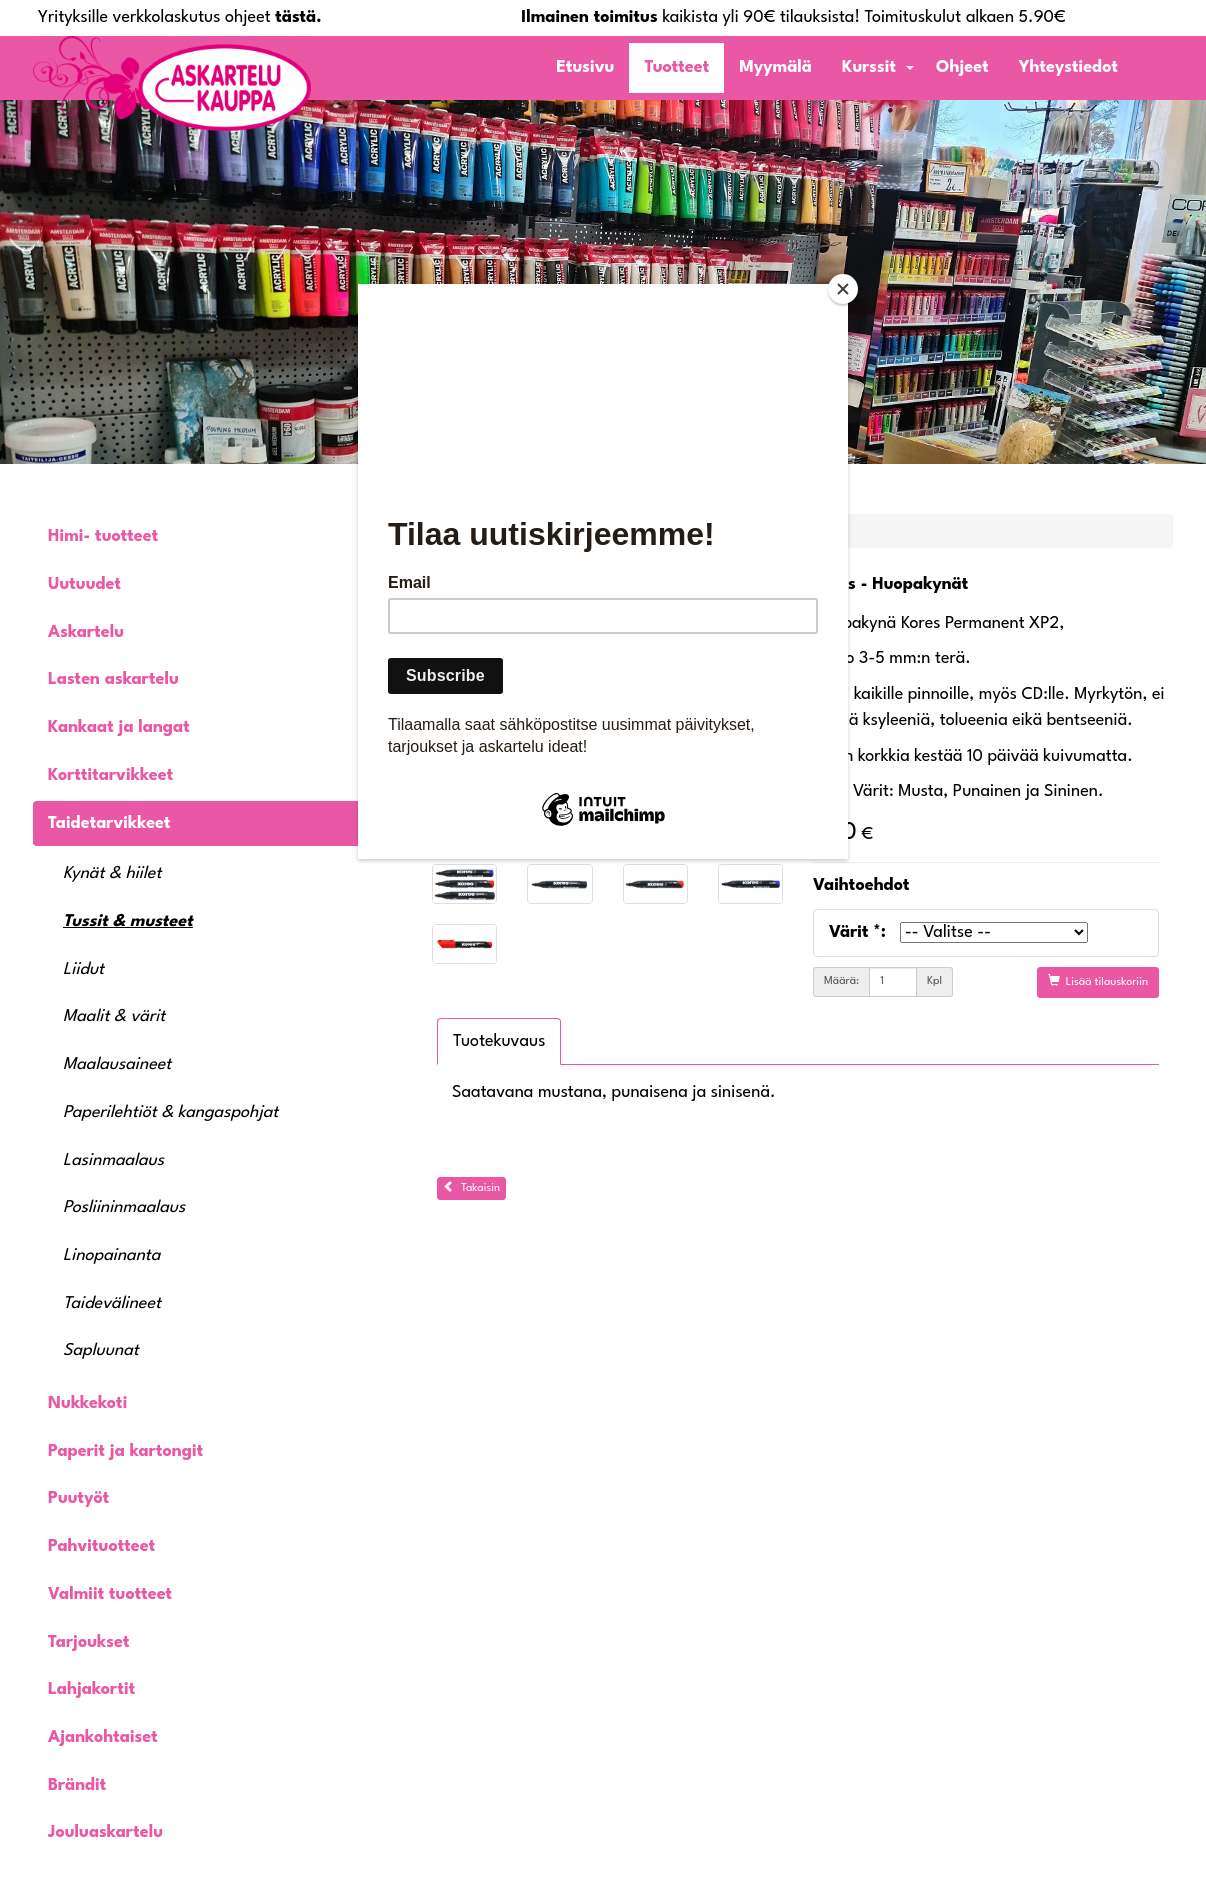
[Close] (843, 289)
